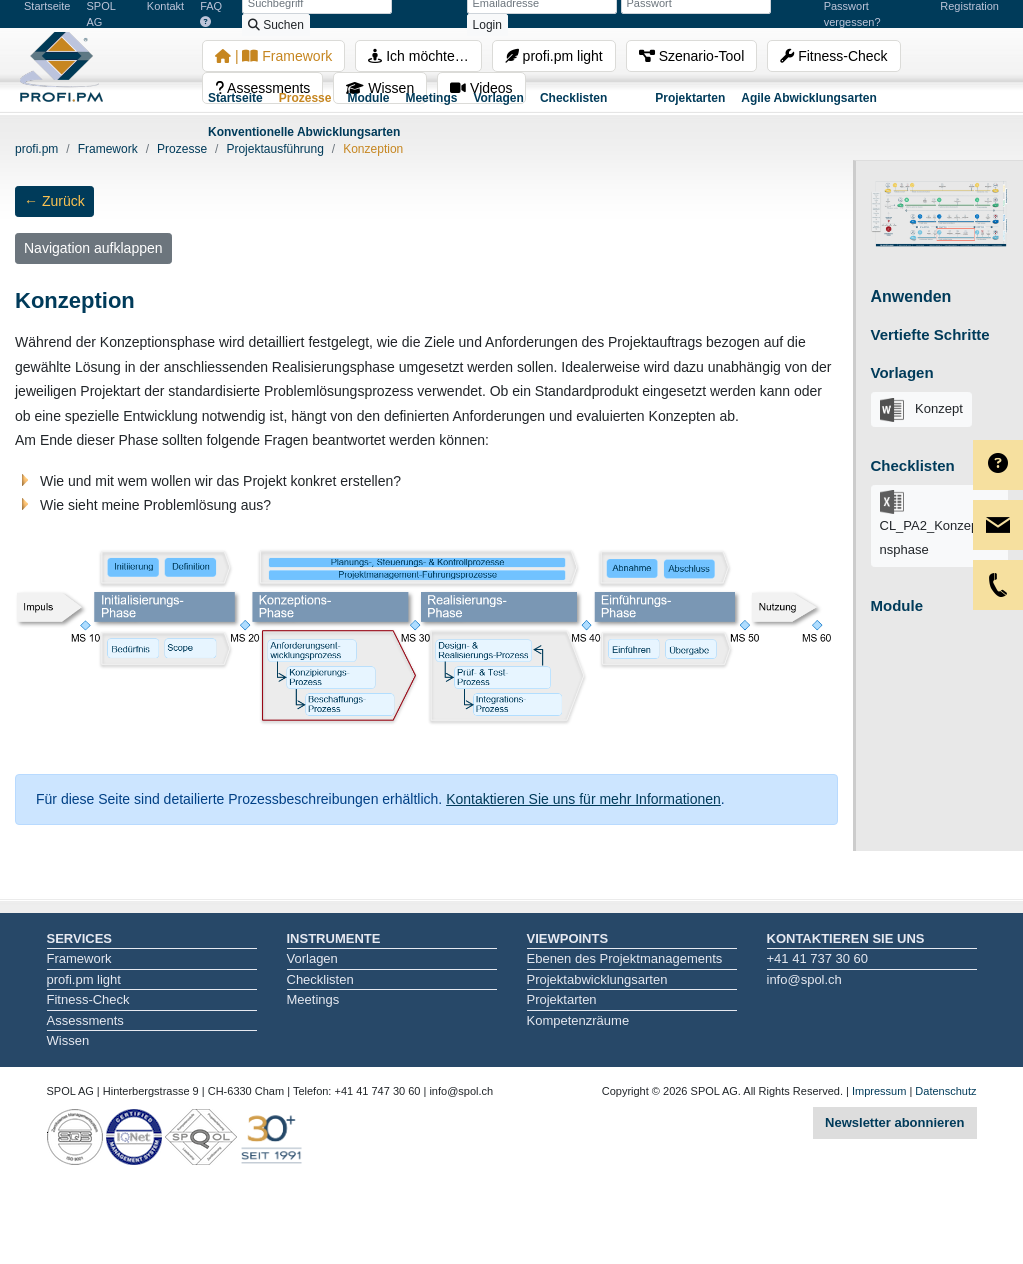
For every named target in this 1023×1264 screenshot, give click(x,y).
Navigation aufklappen (93, 248)
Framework (79, 958)
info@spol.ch (804, 979)
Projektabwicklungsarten (597, 979)
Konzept (921, 410)
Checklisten (573, 98)
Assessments (85, 1020)
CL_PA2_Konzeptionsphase (936, 523)
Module (368, 98)
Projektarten (690, 98)
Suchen (276, 25)
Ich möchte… (418, 56)
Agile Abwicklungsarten (809, 98)
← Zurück (54, 201)
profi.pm (36, 149)
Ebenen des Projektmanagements (625, 958)
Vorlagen (498, 98)
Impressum (879, 1091)
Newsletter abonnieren (894, 1122)
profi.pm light (554, 56)
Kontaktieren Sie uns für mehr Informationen (583, 799)
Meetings (431, 98)
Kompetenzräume (578, 1020)
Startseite (235, 98)
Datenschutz (945, 1091)
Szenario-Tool (692, 56)
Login (487, 25)
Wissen (68, 1040)
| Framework (273, 56)
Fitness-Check (833, 56)
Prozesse (305, 98)
